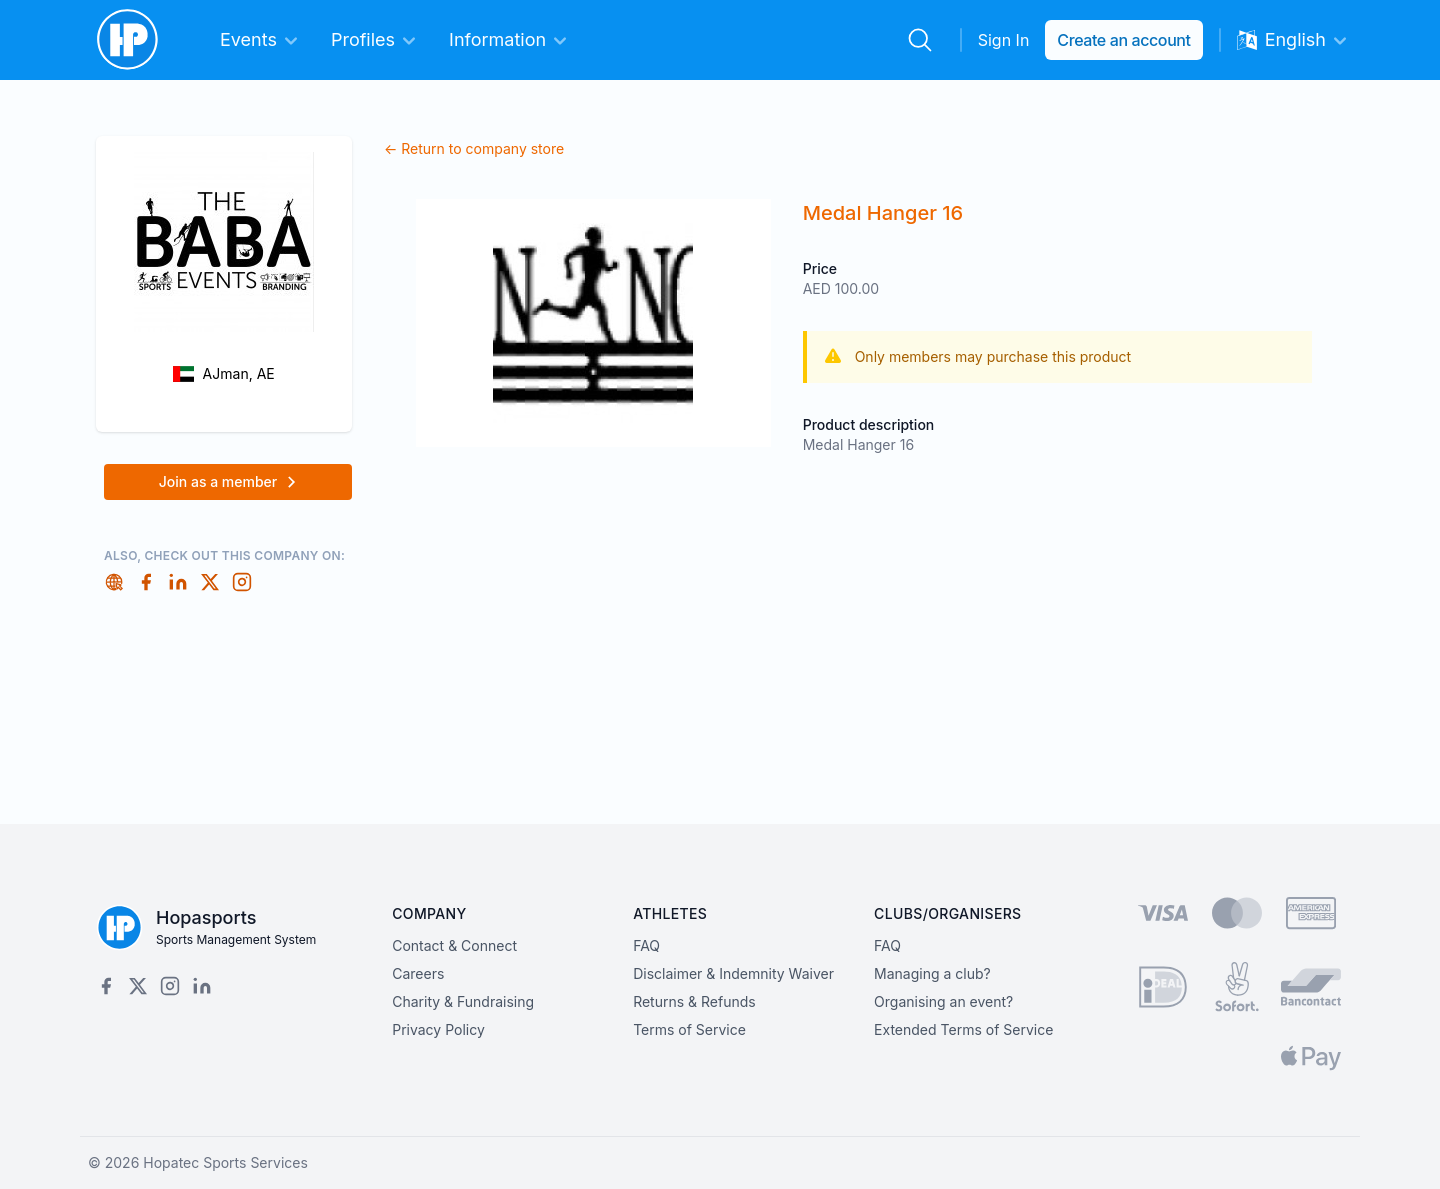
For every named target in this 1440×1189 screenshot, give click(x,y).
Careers (418, 973)
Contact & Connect (454, 945)
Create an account (1123, 40)
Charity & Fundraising (463, 1001)
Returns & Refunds (694, 1001)
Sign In (1004, 40)
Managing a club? (932, 973)
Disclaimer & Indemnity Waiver (733, 973)
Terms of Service (689, 1029)
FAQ (646, 945)
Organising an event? (943, 1001)
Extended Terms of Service (963, 1029)
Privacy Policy (438, 1029)
